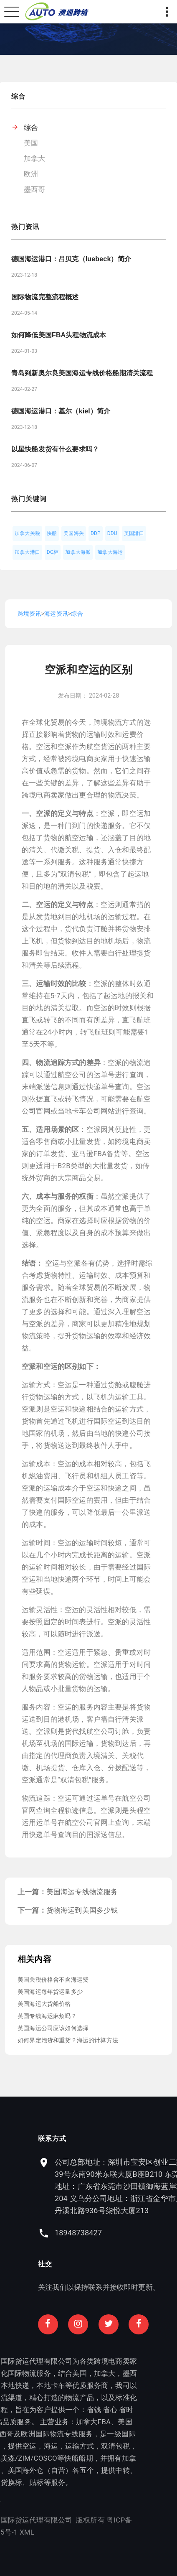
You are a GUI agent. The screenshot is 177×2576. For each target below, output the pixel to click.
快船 (52, 533)
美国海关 (73, 533)
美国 (31, 143)
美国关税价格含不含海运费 (53, 1979)
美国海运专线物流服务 (82, 1892)
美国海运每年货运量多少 (50, 1991)
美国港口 (134, 533)
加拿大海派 (78, 552)
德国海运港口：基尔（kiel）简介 (60, 411)
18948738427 (132, 2232)
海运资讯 (56, 613)
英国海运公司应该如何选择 (53, 2028)
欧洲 (31, 174)
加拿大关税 (27, 533)
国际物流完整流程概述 (45, 297)
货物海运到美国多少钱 (82, 1910)
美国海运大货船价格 (44, 2003)
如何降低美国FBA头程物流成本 (58, 335)
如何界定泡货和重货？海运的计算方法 (68, 2040)
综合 (31, 127)
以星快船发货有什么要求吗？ (55, 449)
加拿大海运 (110, 552)
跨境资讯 (29, 613)
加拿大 (35, 158)
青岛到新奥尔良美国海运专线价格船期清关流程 (82, 373)
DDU (112, 533)
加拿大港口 (27, 552)
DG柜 (53, 552)
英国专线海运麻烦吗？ (47, 2016)
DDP (96, 533)
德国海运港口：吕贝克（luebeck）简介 (71, 258)
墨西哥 (35, 189)
